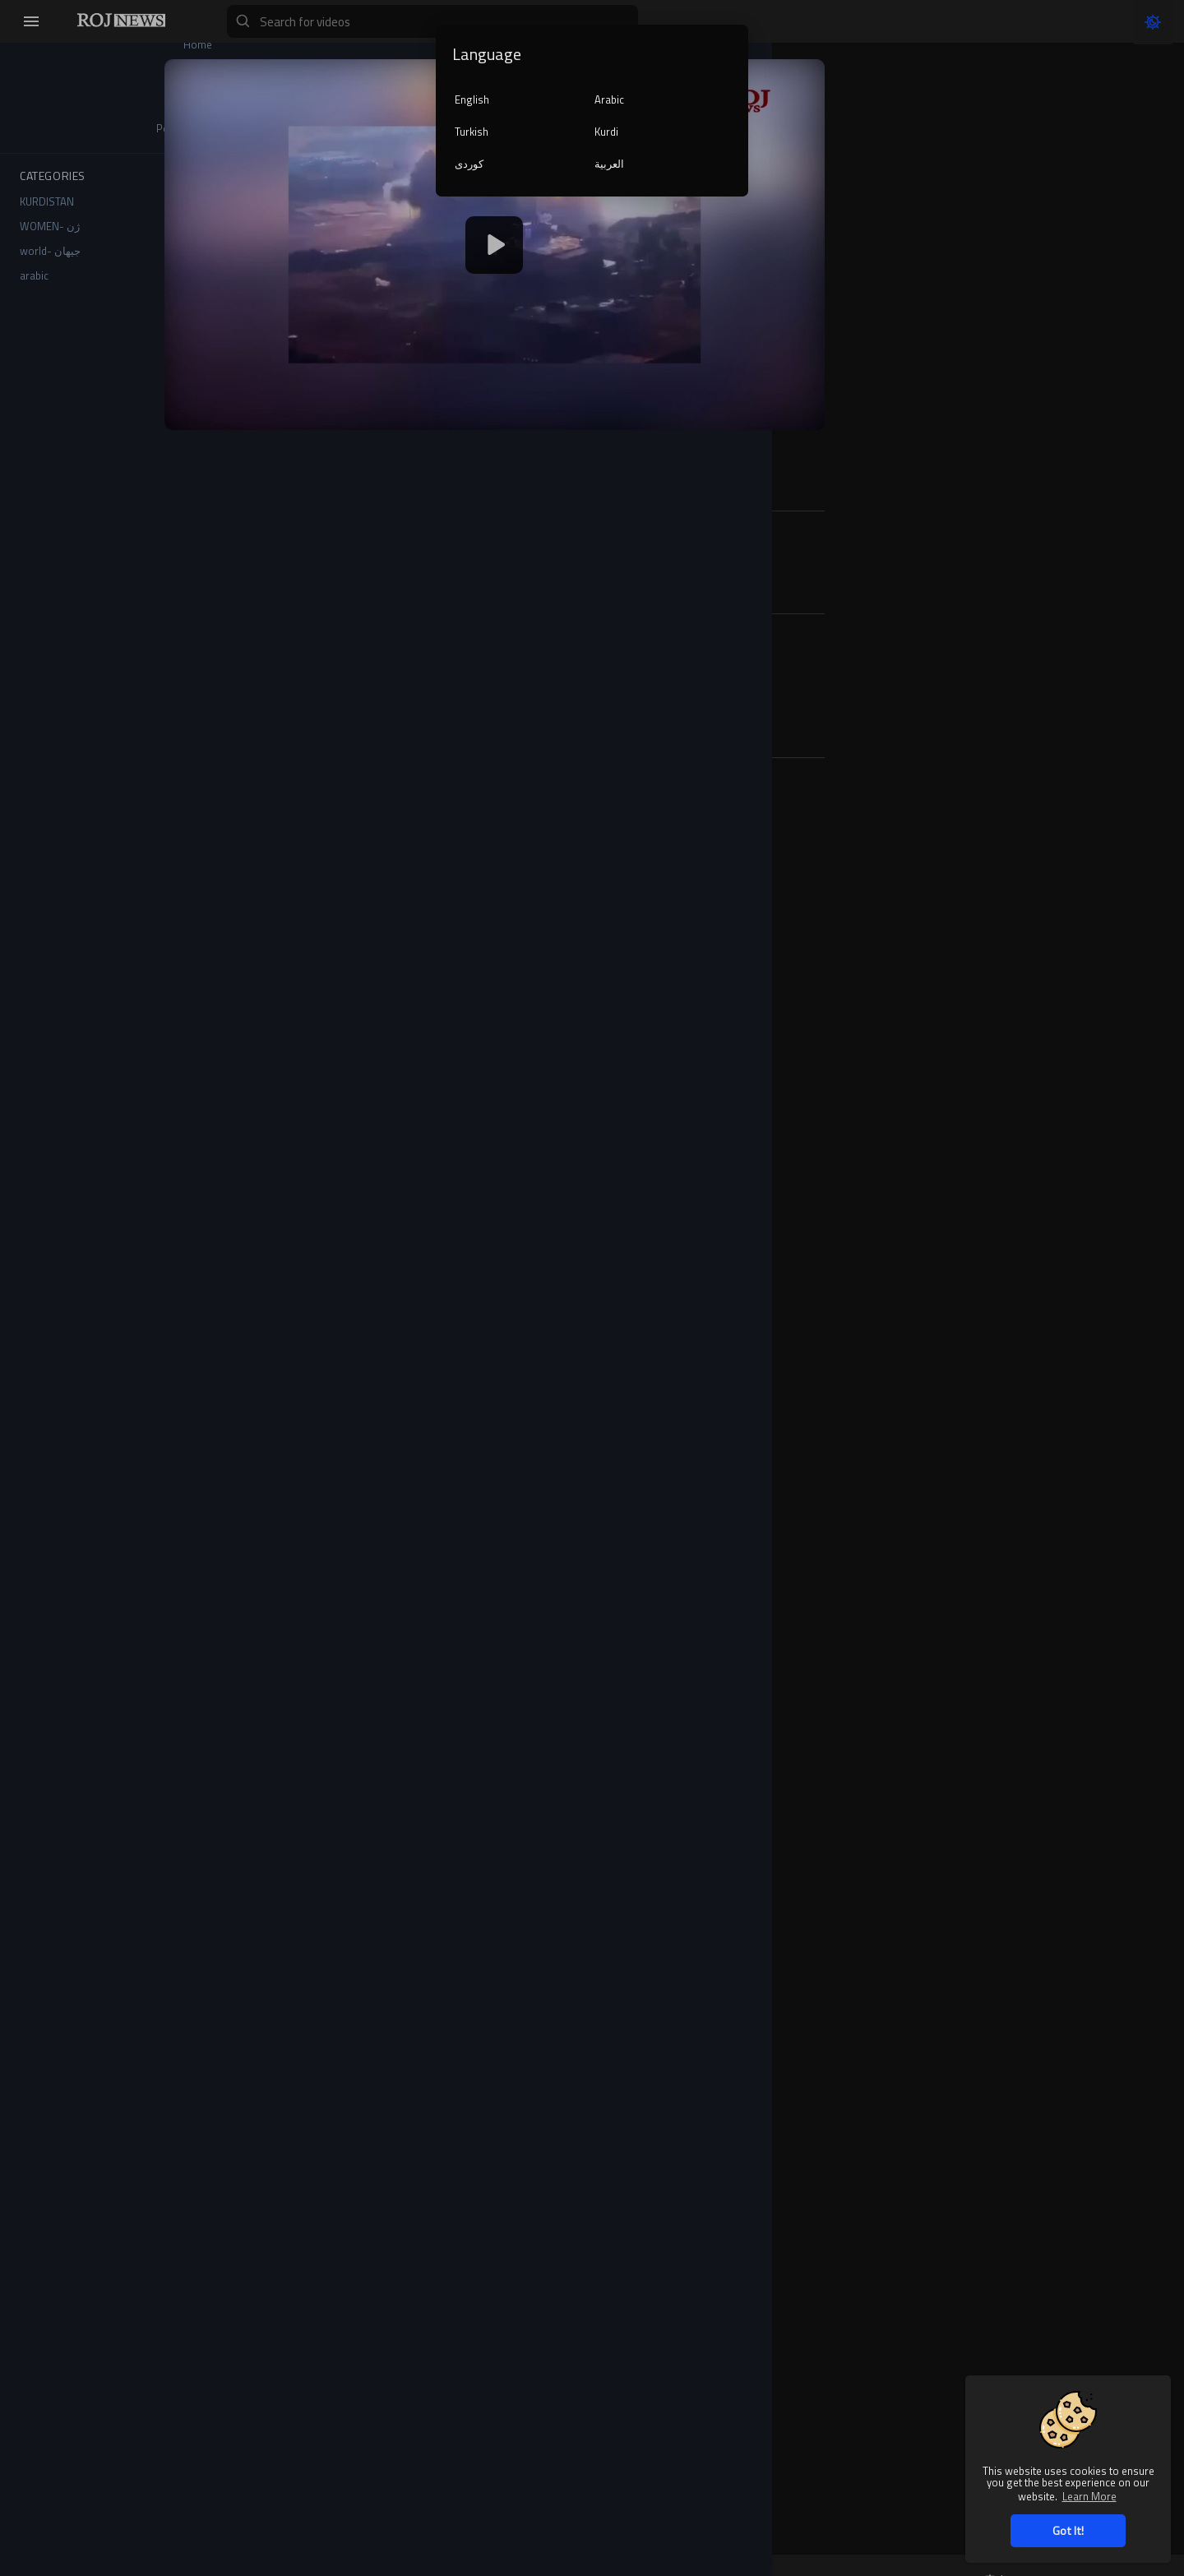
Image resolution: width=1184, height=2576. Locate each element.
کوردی (469, 163)
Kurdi (606, 131)
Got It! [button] (1068, 2530)
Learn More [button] (1089, 2496)
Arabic (609, 99)
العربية (609, 163)
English (472, 99)
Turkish (471, 131)
